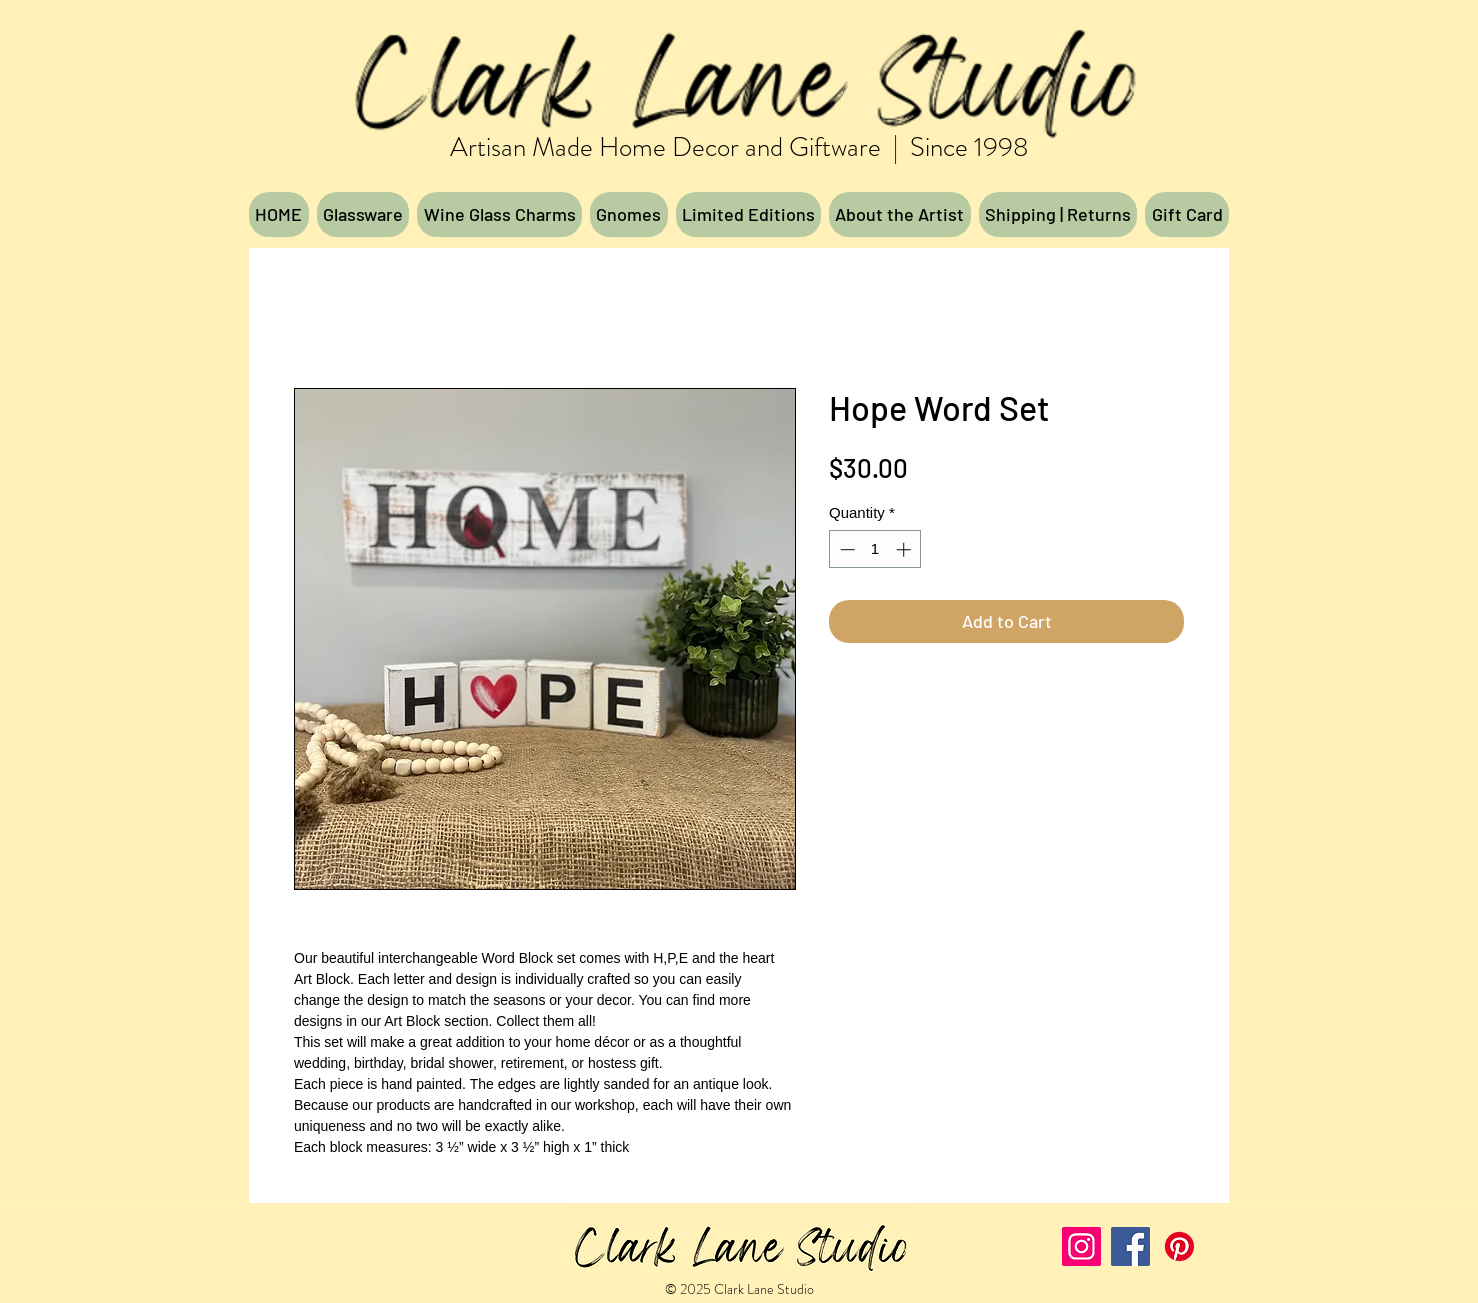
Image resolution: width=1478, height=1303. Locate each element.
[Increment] (905, 549)
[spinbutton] (875, 549)
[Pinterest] (1179, 1246)
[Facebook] (1130, 1246)
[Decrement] (845, 549)
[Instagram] (1081, 1246)
